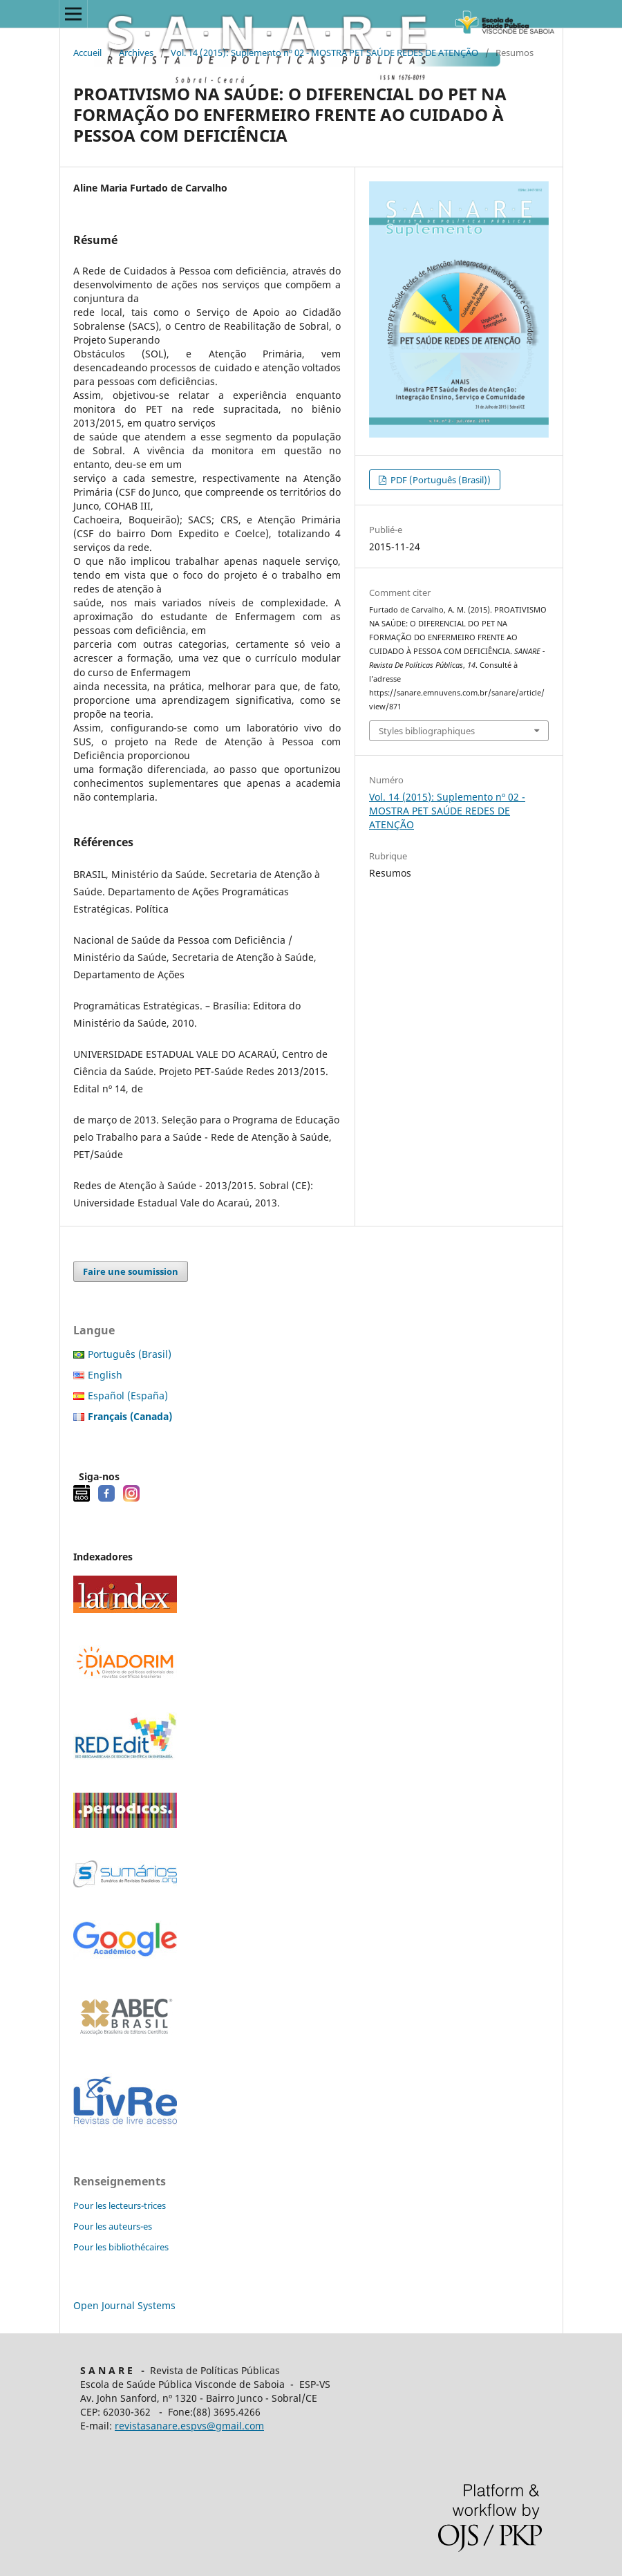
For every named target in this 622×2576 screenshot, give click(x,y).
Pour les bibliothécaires (121, 2247)
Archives (136, 52)
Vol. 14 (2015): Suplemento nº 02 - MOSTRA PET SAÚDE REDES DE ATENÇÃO (324, 52)
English (105, 1374)
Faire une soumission (130, 1271)
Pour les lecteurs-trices (119, 2205)
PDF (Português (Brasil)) (439, 480)
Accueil (87, 52)
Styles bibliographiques (427, 731)
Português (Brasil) (129, 1354)
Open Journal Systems (124, 2305)
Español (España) (128, 1395)
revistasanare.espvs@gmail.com (189, 2425)
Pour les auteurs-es (112, 2226)
